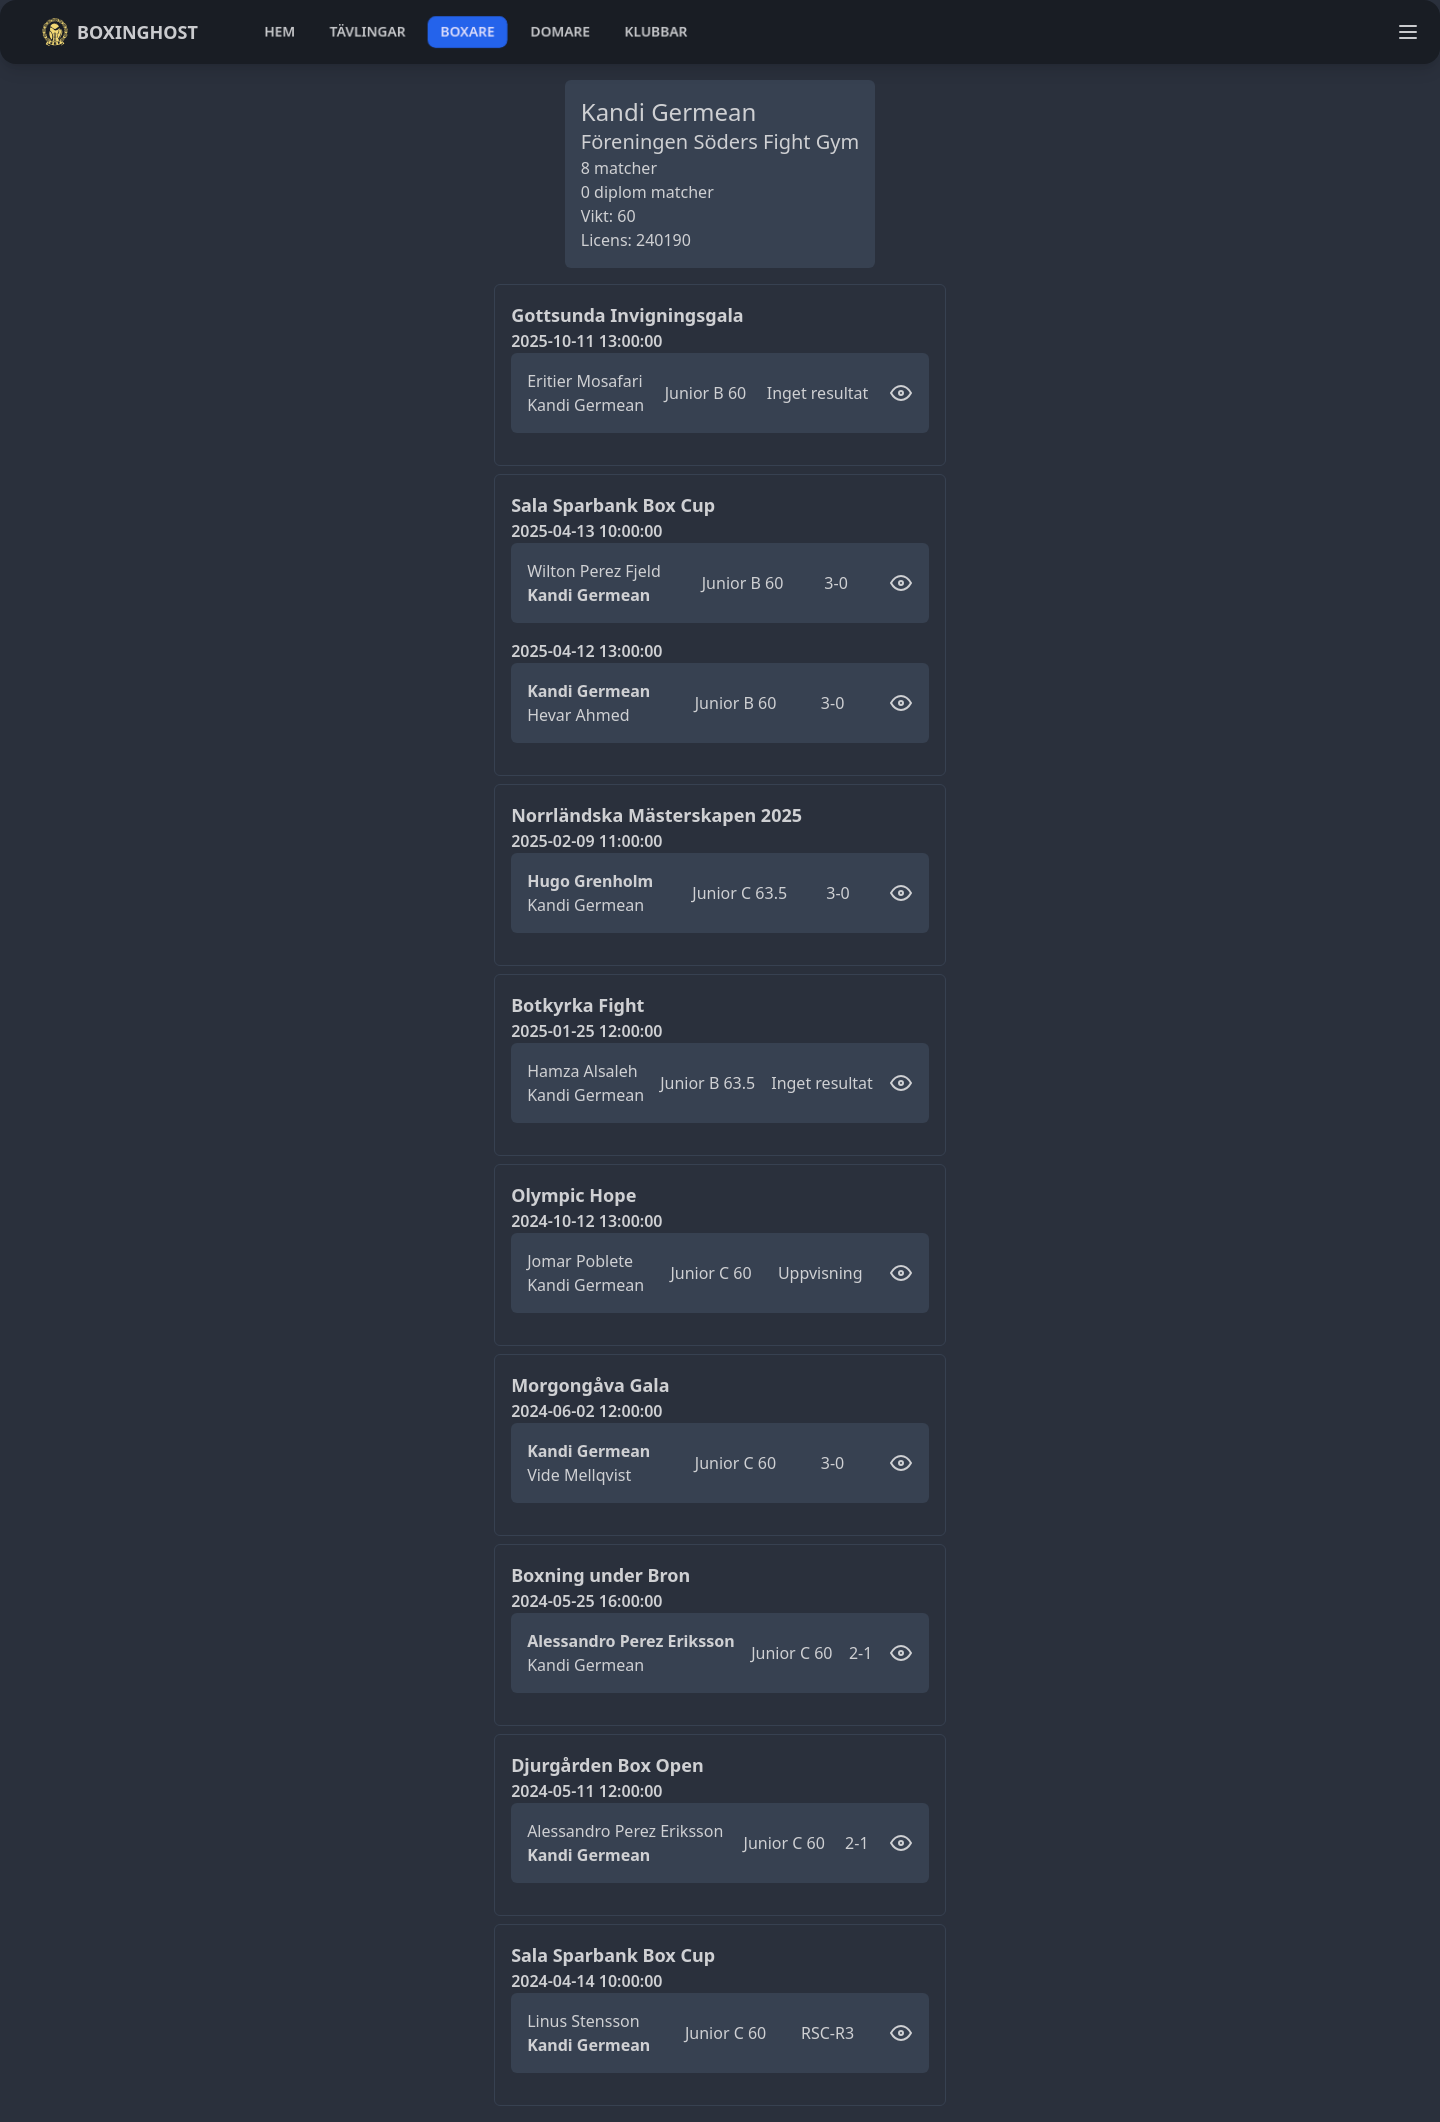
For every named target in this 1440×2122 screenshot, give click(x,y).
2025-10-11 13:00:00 (586, 341)
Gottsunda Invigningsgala (627, 315)
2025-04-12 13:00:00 (586, 651)
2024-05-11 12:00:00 (586, 1791)
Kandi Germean (585, 405)
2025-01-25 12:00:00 (586, 1031)
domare (560, 31)
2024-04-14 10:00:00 (586, 1981)
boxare (467, 31)
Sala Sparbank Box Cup (613, 505)
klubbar (656, 31)
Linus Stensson (583, 2021)
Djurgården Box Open (607, 1765)
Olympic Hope (573, 1195)
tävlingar (367, 31)
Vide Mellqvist (579, 1475)
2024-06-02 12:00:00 (586, 1411)
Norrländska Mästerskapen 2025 (656, 815)
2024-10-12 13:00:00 (586, 1221)
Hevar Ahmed (578, 715)
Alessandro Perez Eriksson (631, 1641)
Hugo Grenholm (590, 881)
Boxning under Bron (600, 1575)
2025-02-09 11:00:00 (586, 841)
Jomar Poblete (580, 1261)
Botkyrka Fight (577, 1005)
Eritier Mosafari (584, 381)
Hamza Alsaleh (582, 1071)
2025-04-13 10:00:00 (586, 531)
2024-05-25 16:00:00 (586, 1601)
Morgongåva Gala (590, 1385)
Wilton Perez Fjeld (594, 571)
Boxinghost (119, 32)
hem (279, 31)
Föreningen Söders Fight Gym (720, 141)
